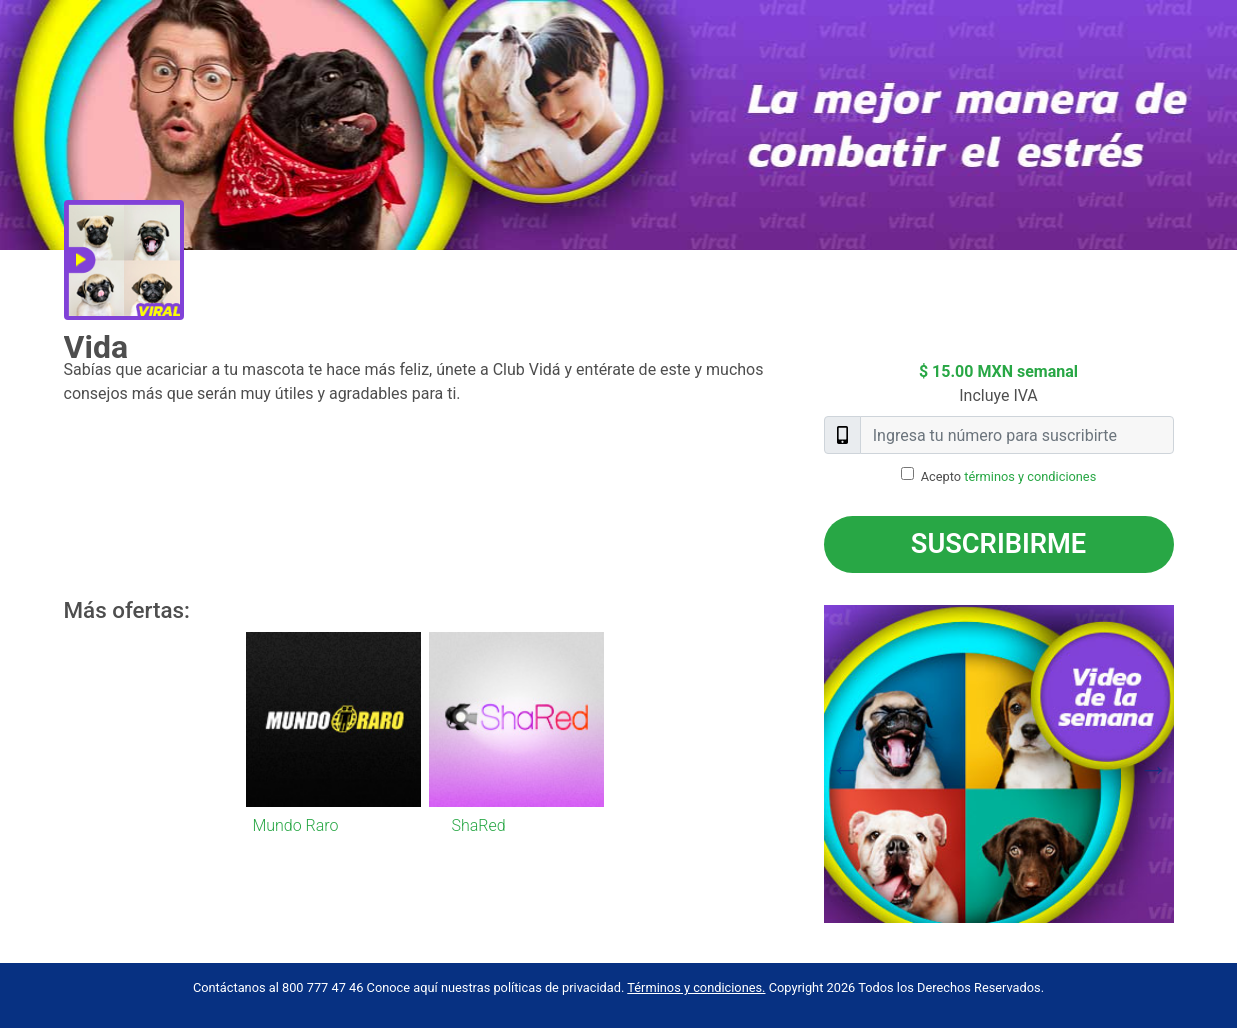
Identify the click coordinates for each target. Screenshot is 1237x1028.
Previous (809, 764)
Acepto (1009, 476)
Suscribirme (998, 544)
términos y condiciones (1030, 476)
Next (1189, 764)
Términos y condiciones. (696, 987)
